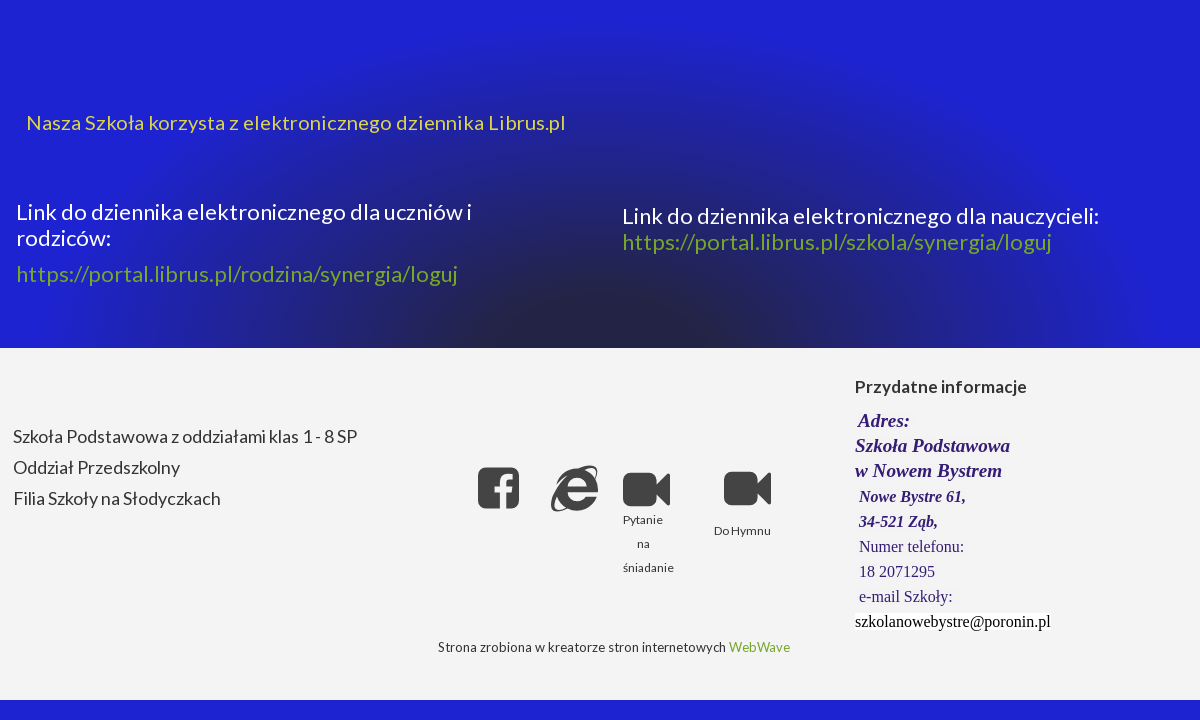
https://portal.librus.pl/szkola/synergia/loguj (837, 241)
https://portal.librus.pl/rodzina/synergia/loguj (237, 273)
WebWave (759, 647)
